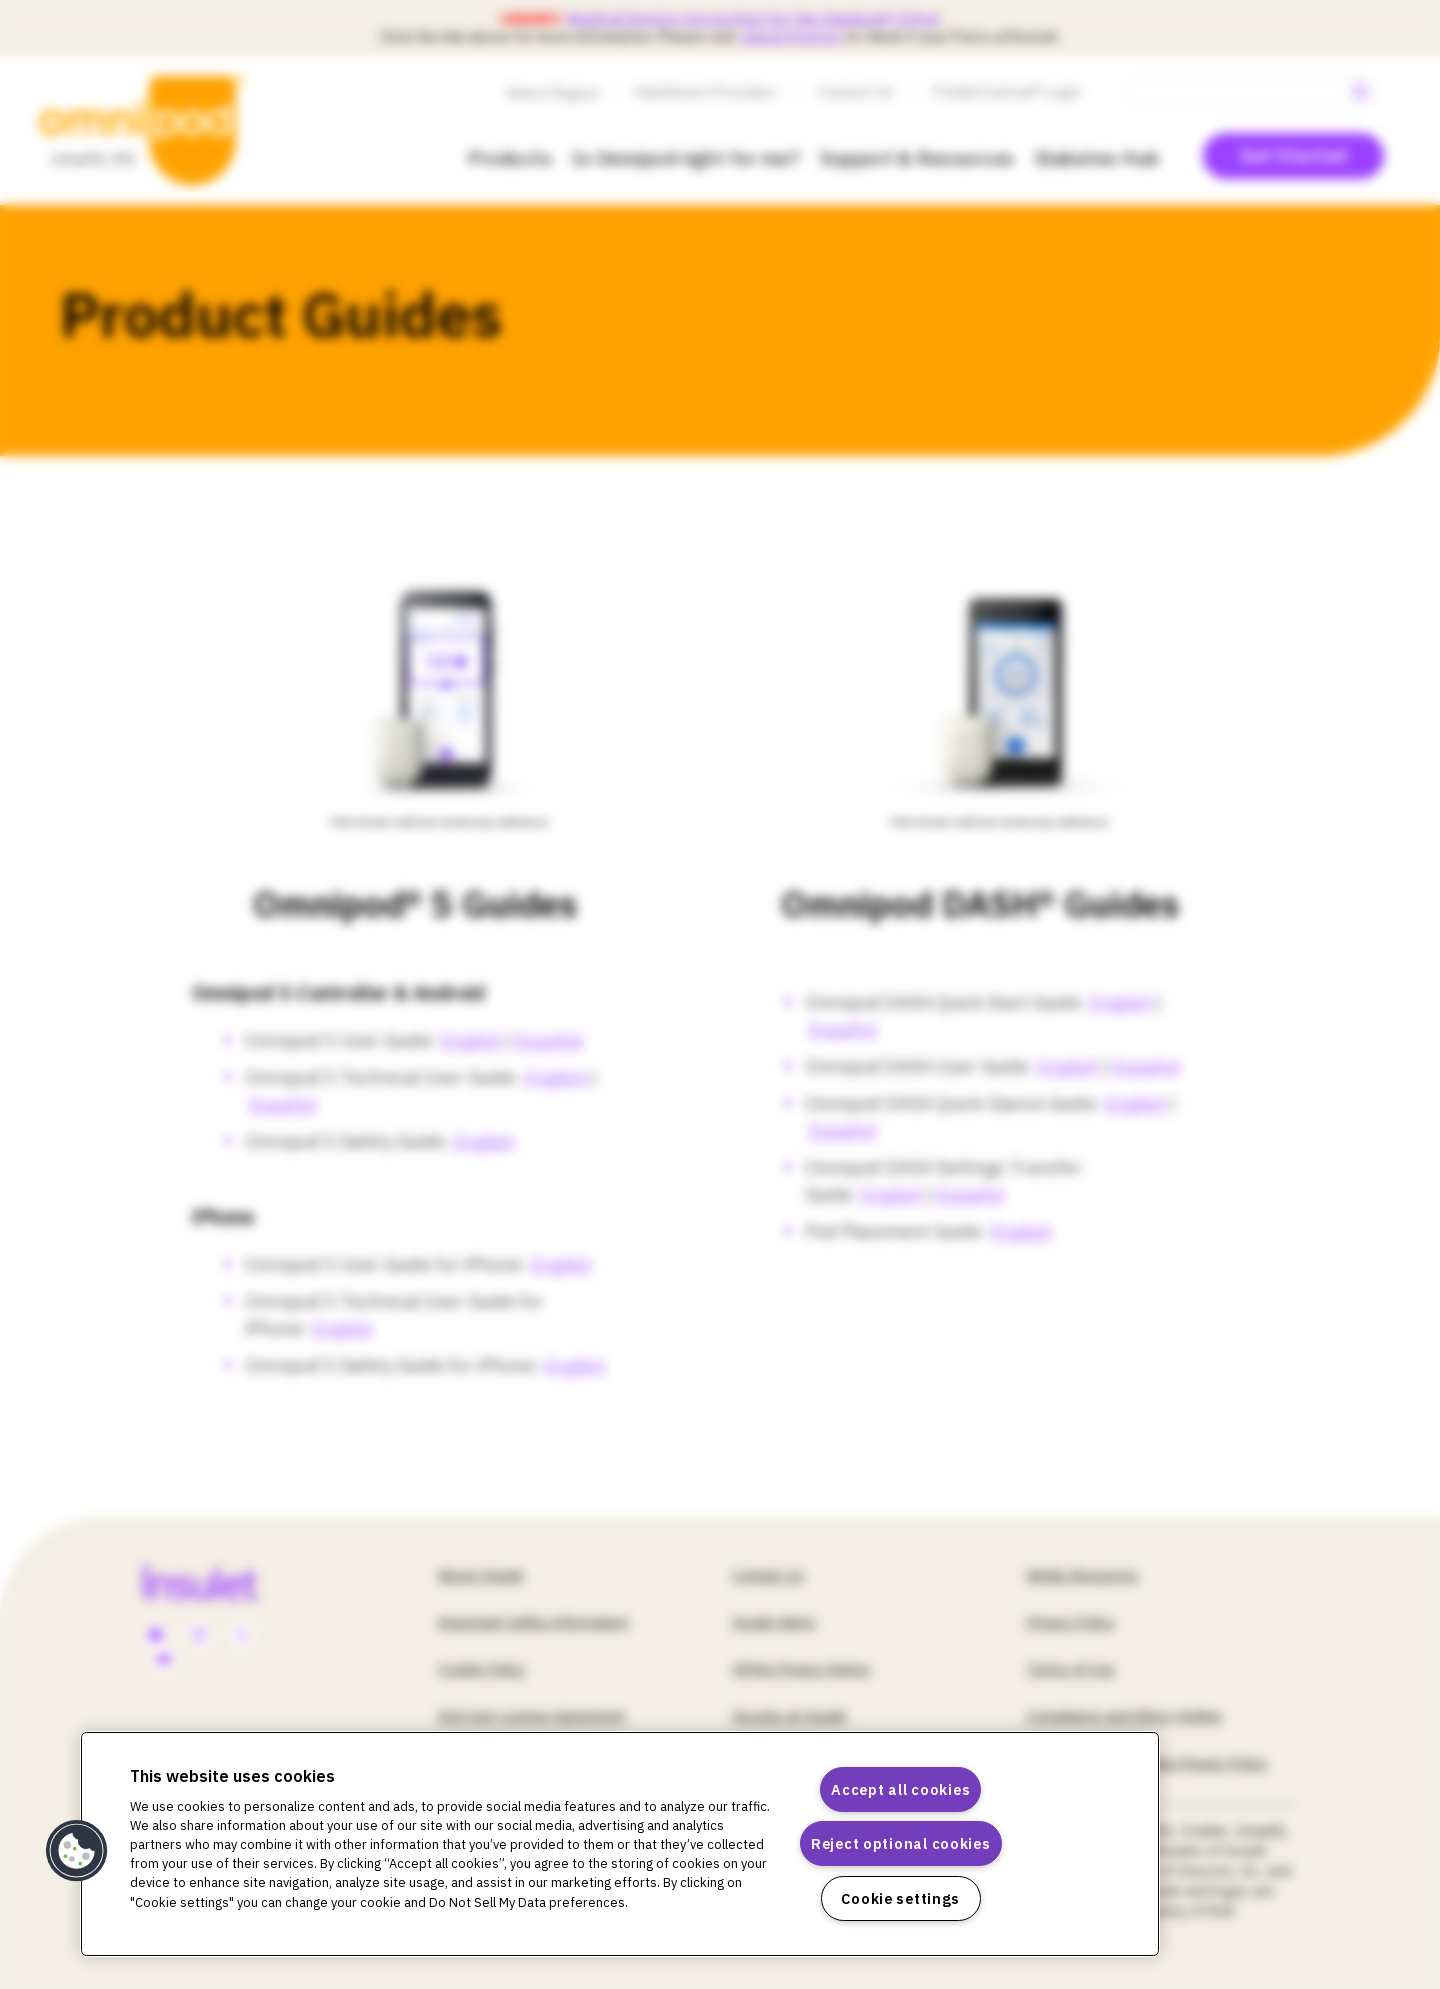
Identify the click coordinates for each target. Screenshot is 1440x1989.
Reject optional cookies (901, 1843)
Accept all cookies (900, 1789)
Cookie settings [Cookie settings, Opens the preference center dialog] (900, 1898)
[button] (77, 1851)
